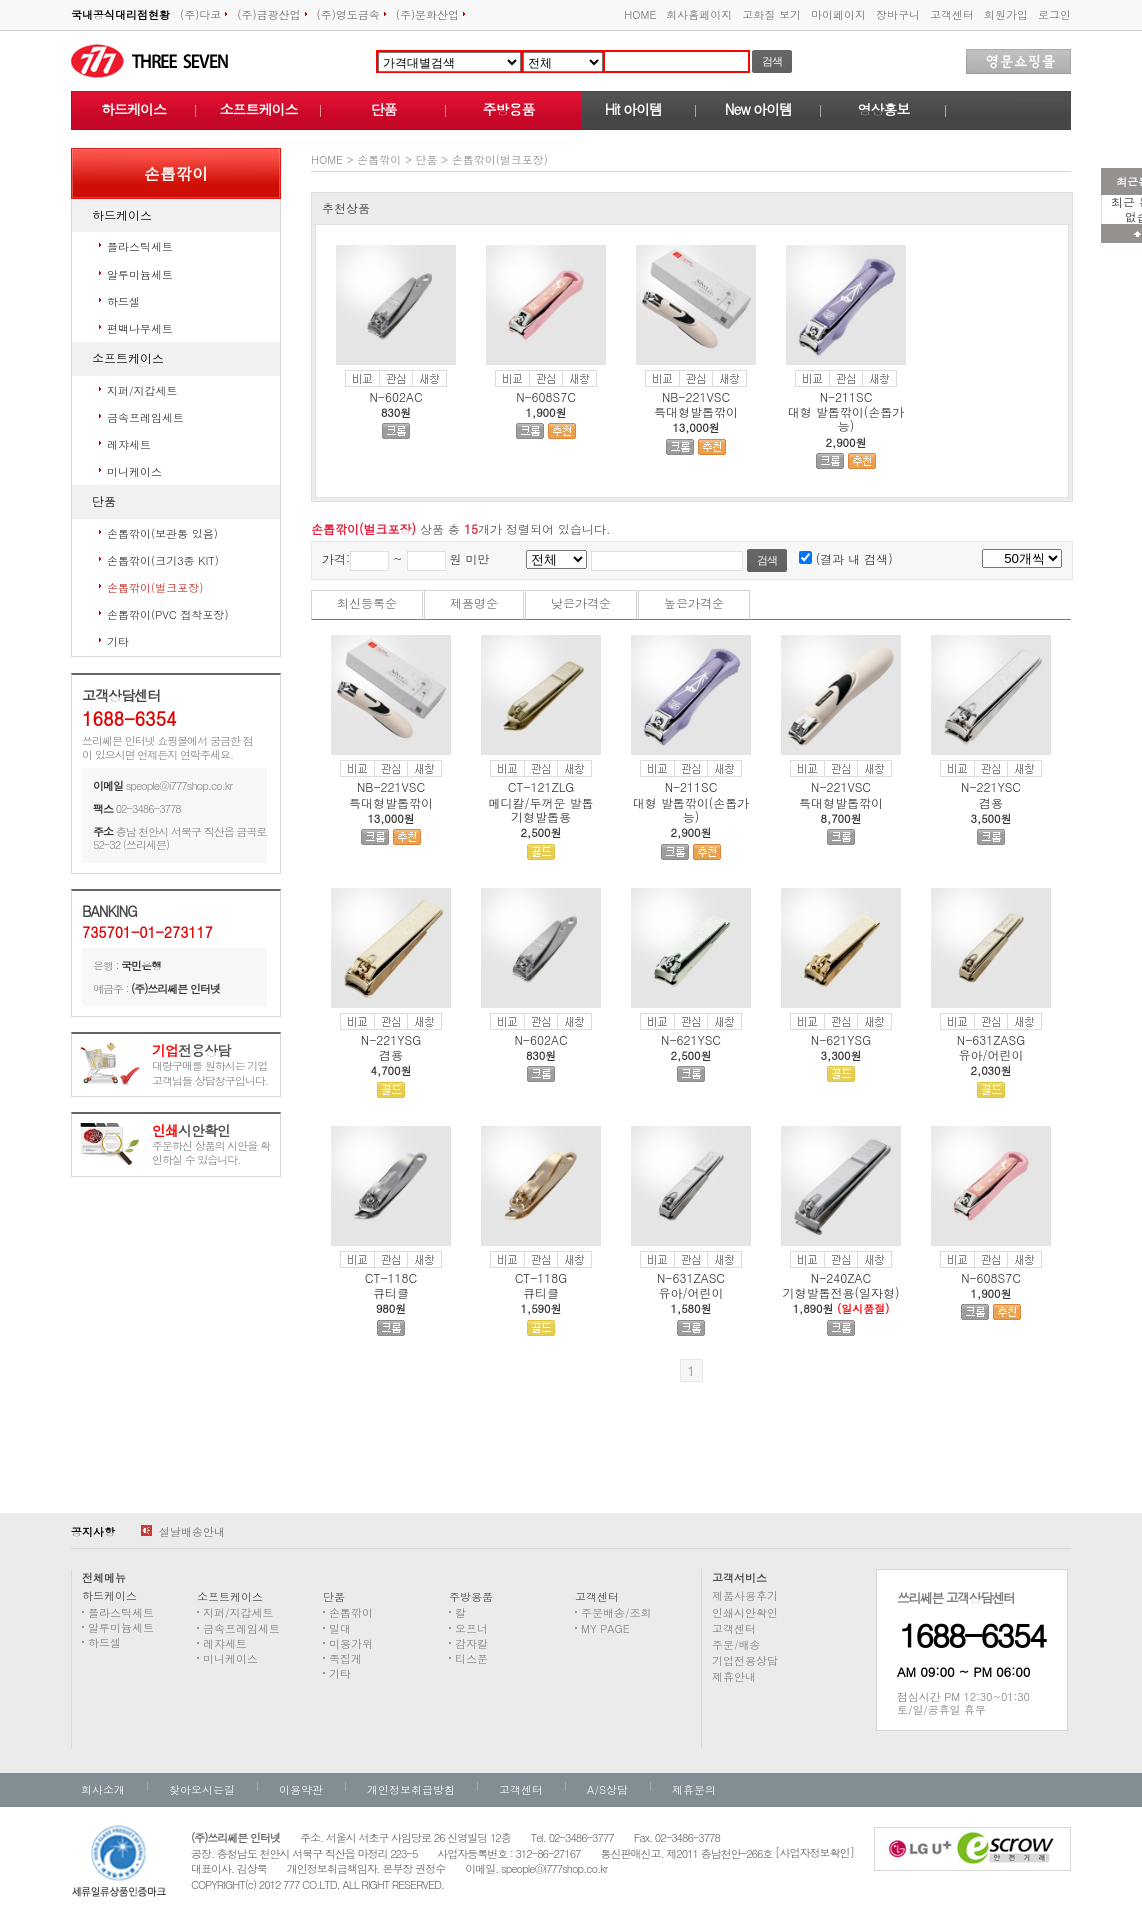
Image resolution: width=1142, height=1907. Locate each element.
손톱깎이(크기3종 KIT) (163, 560)
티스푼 (471, 1658)
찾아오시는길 (202, 1789)
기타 (118, 641)
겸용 (991, 802)
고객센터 (952, 14)
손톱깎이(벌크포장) (155, 587)
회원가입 (1006, 14)
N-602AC (395, 396)
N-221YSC (991, 786)
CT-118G (541, 1277)
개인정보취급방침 (411, 1789)
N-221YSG (391, 1039)
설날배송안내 (183, 1531)
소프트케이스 (259, 109)
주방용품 (509, 109)
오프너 (471, 1628)
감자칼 (471, 1643)
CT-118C (391, 1277)
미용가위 (351, 1643)
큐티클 (391, 1292)
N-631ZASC (691, 1277)
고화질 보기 (771, 14)
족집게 (345, 1658)
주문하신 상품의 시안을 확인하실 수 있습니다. (211, 1145)
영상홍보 (884, 109)
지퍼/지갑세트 (142, 390)
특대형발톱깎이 (696, 411)
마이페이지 (838, 14)
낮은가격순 (581, 602)
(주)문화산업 (430, 14)
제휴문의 (694, 1789)
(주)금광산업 (271, 14)
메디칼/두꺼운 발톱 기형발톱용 (540, 809)
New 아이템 (758, 109)
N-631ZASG (991, 1039)
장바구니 (898, 14)
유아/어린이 (990, 1054)
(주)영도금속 (351, 14)
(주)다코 (203, 14)
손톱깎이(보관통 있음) (162, 533)
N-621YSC (691, 1039)
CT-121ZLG (541, 786)
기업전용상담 (745, 1660)
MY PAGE (605, 1628)
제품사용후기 (745, 1595)
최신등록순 (367, 602)
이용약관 (301, 1789)
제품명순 (474, 602)
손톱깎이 (379, 159)
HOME (640, 14)
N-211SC (846, 396)
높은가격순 (694, 602)
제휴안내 (734, 1676)
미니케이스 (134, 471)
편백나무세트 (140, 328)
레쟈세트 (129, 444)
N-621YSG (841, 1039)
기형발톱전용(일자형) (841, 1292)
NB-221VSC (696, 396)
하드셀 (123, 301)
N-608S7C (546, 396)
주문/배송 (736, 1644)
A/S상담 (607, 1789)
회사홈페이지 (699, 14)
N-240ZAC (841, 1277)
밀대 (340, 1628)
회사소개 (103, 1789)
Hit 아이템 (633, 109)
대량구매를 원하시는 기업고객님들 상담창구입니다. (210, 1065)
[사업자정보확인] (814, 1852)
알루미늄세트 (140, 274)
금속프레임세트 (145, 417)
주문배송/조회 (616, 1612)
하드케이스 (133, 109)
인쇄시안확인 (745, 1612)
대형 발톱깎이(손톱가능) (846, 418)
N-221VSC (841, 786)
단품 (384, 109)
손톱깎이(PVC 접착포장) (168, 614)
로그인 (1054, 14)
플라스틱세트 (140, 246)
